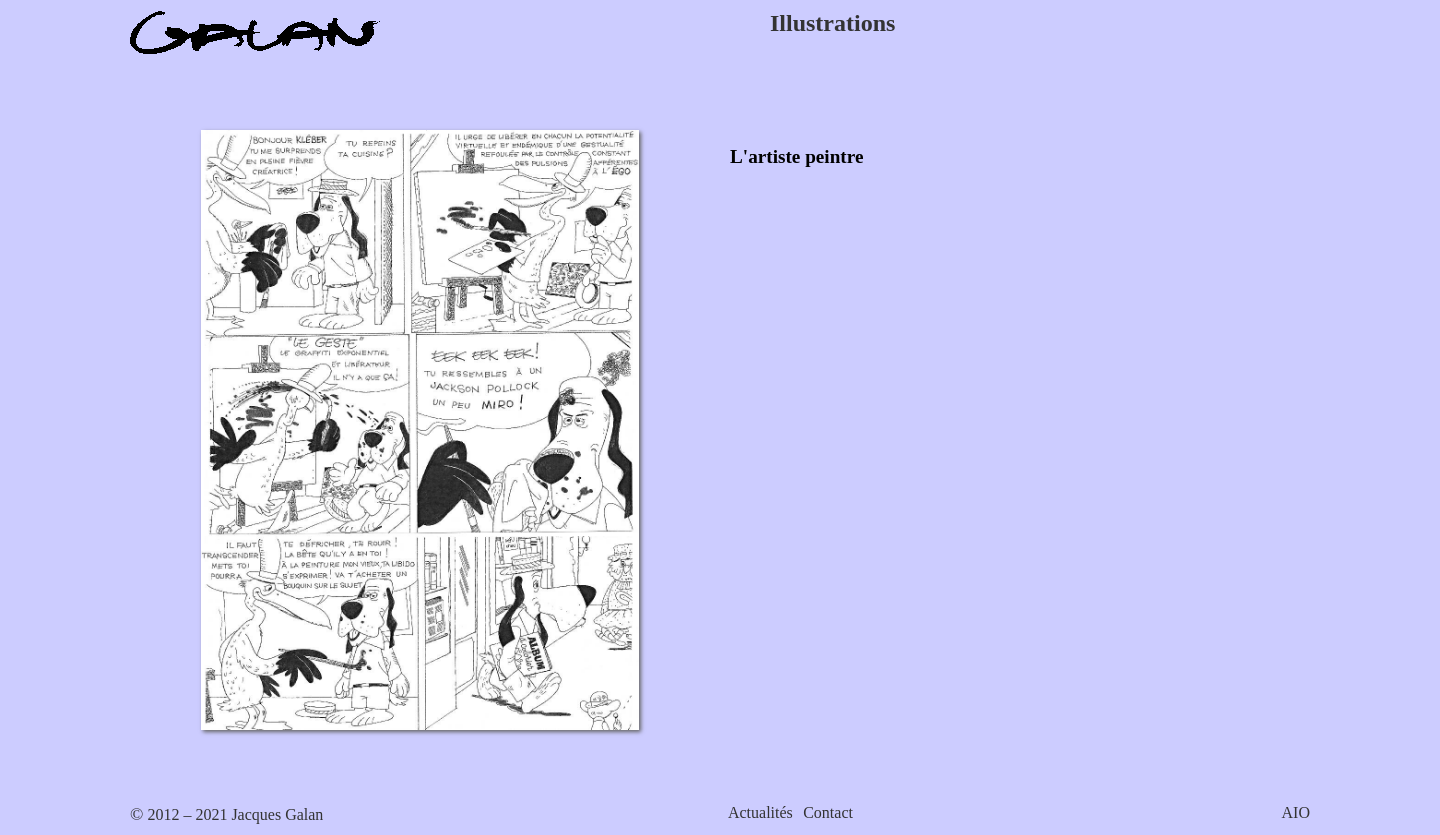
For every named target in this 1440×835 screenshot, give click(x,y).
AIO (1296, 812)
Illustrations (832, 23)
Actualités (760, 812)
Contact (828, 812)
